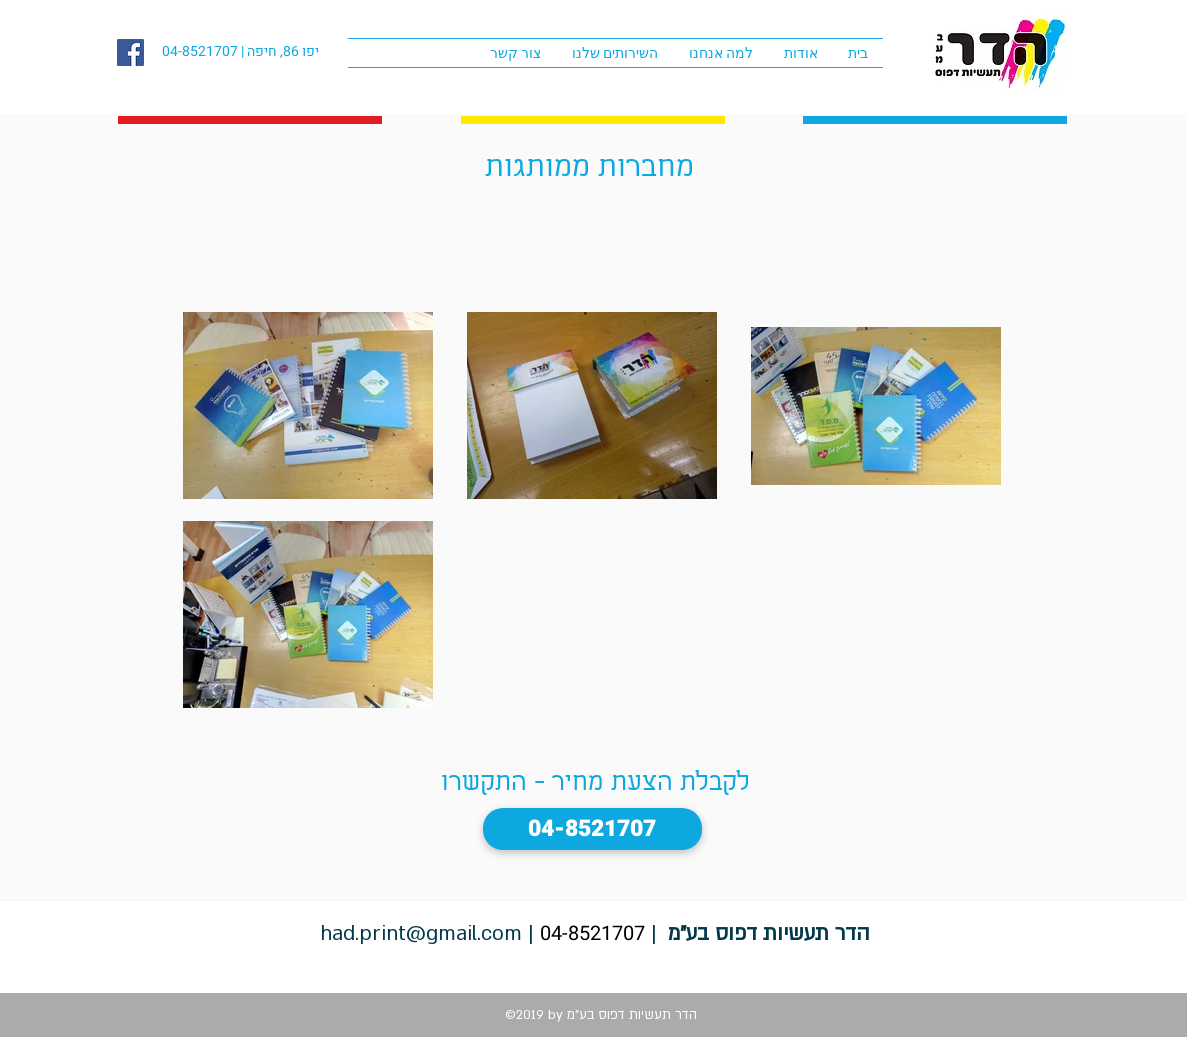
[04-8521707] (592, 829)
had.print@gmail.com (421, 933)
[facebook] (130, 52)
